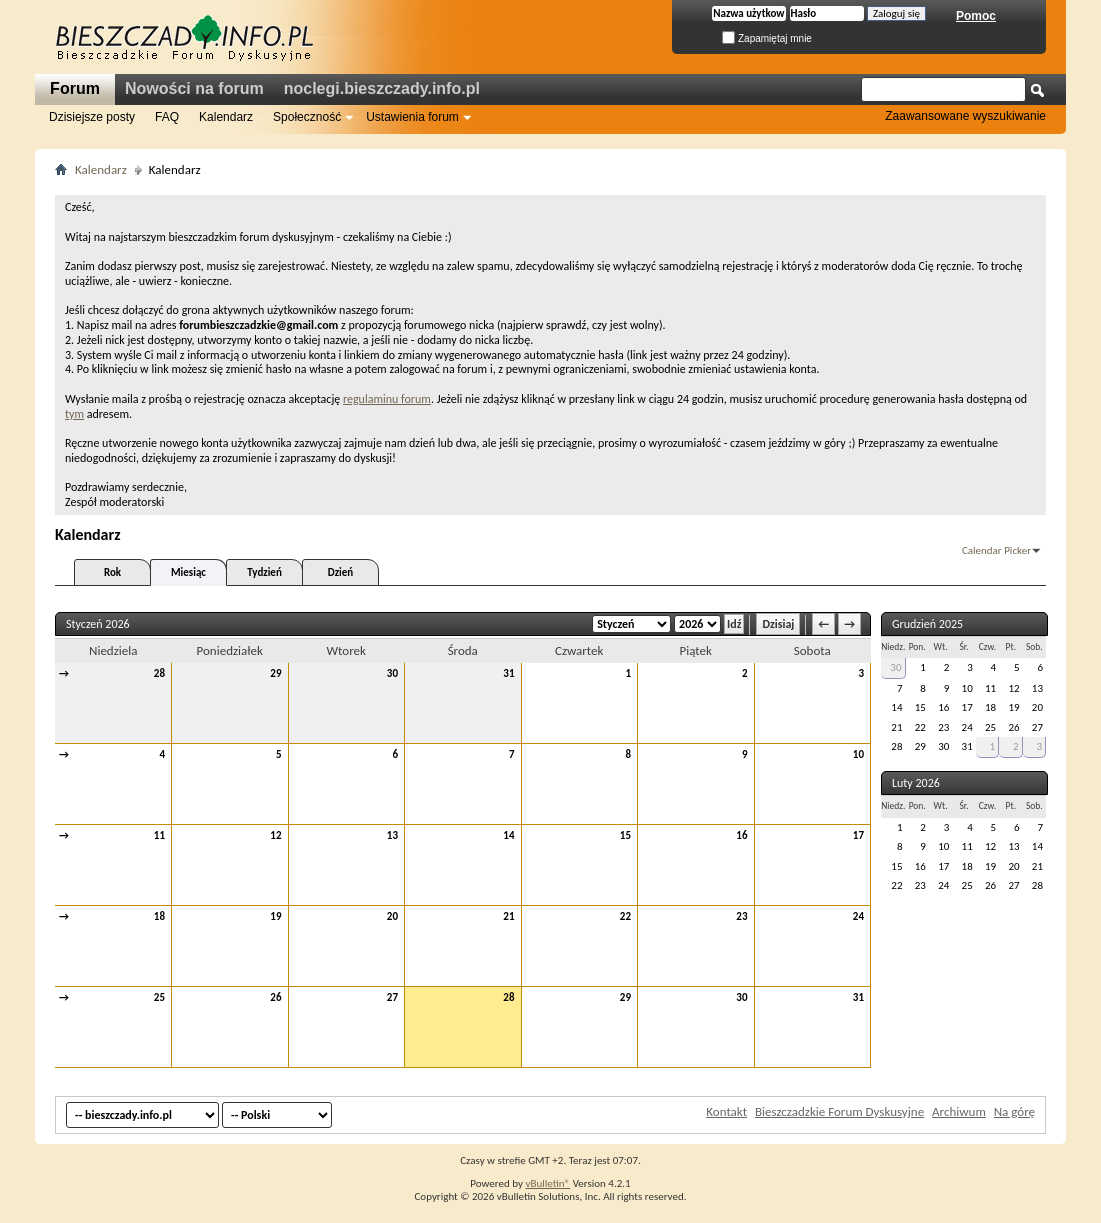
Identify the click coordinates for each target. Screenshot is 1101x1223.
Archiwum (959, 1111)
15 (625, 835)
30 (392, 673)
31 (508, 673)
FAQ (167, 117)
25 (159, 997)
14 (508, 835)
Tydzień (264, 572)
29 (275, 673)
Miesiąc (188, 572)
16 (741, 835)
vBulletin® (547, 1183)
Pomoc (976, 16)
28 (159, 673)
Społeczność (307, 117)
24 (858, 916)
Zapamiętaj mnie (767, 38)
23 (741, 916)
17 (858, 835)
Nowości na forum (194, 88)
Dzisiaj (778, 624)
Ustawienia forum (412, 117)
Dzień (340, 572)
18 (159, 916)
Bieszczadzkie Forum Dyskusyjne (839, 1111)
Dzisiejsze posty (92, 117)
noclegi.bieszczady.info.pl (382, 88)
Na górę (1014, 1111)
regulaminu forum (387, 399)
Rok (112, 572)
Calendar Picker (996, 550)
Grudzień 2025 (927, 624)
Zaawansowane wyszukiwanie (965, 116)
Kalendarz (226, 117)
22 (625, 916)
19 (275, 916)
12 (275, 835)
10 (858, 754)
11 (159, 835)
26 (275, 997)
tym (74, 414)
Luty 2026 (916, 783)
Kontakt (726, 1111)
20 (392, 916)
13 (392, 835)
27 (392, 997)
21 (508, 916)
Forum (75, 88)
